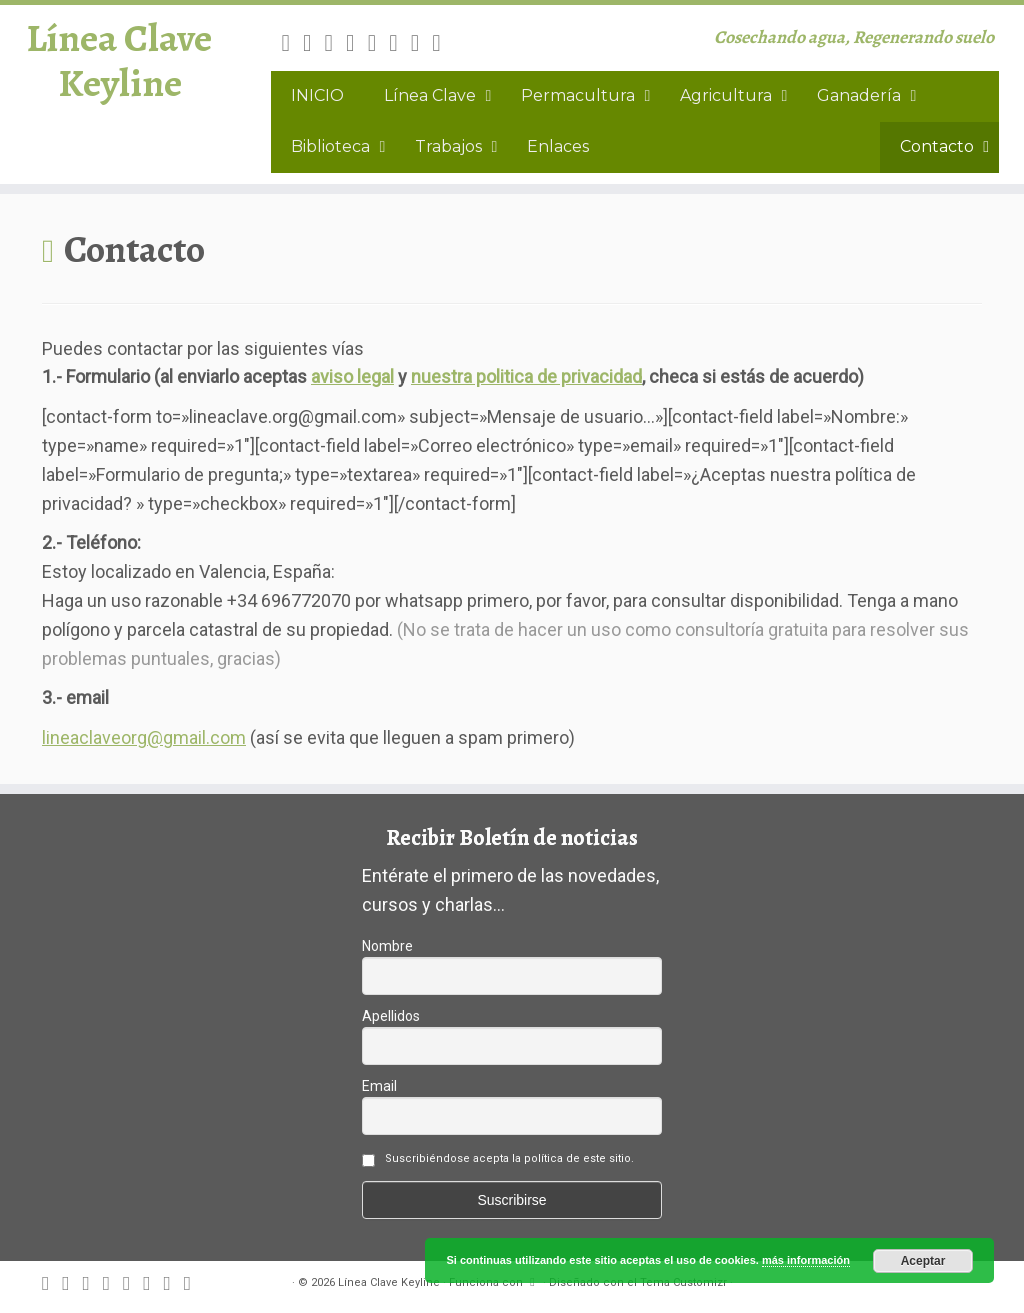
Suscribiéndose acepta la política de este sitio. (509, 1158)
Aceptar (923, 1261)
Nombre (387, 946)
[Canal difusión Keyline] (443, 43)
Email (379, 1086)
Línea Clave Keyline (119, 64)
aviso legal (352, 376)
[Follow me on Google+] (379, 43)
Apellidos (391, 1016)
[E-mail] (314, 43)
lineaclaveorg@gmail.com (144, 737)
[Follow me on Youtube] (422, 43)
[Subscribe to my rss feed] (292, 43)
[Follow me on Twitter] (336, 43)
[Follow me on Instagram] (400, 43)
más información (806, 1260)
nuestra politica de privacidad (526, 376)
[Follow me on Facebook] (357, 43)
